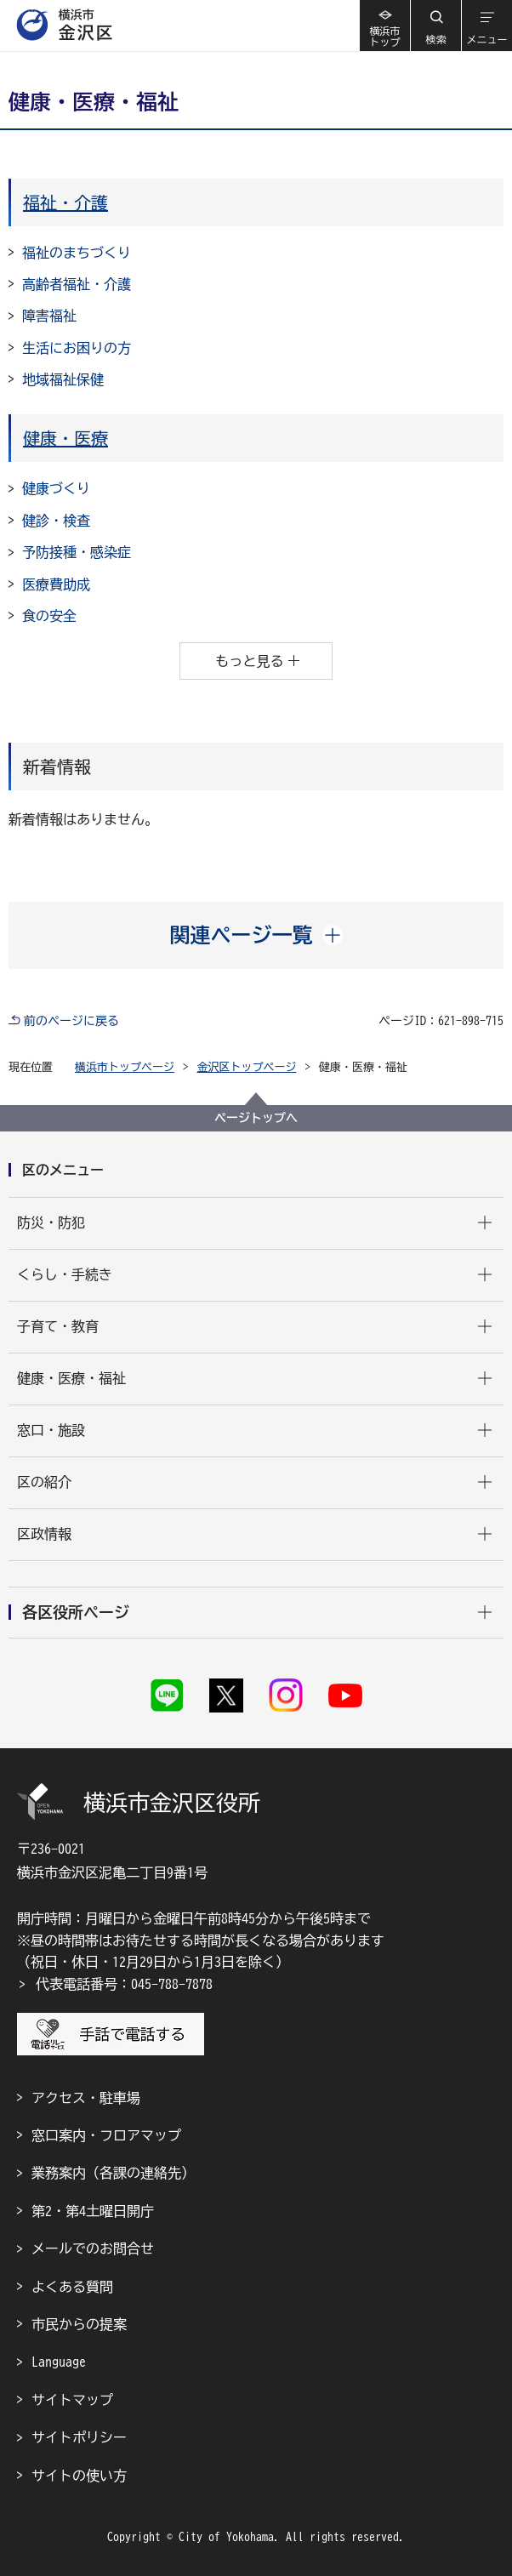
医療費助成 (56, 584)
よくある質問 (72, 2287)
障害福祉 (49, 315)
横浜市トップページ (124, 1067)
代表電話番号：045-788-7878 (124, 1984)
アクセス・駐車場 (85, 2098)
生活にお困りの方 (76, 348)
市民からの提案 (79, 2324)
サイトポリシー (79, 2437)
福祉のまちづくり (76, 252)
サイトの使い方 (79, 2475)
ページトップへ (256, 1118)
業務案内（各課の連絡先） (113, 2173)
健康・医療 (65, 438)
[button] (435, 25)
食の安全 (49, 616)
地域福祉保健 (63, 379)
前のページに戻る (71, 1021)
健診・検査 (56, 520)
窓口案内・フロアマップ (106, 2135)
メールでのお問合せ (92, 2248)
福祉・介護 (65, 202)
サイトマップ (72, 2400)
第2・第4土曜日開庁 (92, 2211)
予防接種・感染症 (76, 552)
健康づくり (56, 488)
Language (58, 2361)
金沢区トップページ (247, 1067)
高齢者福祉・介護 (76, 284)
